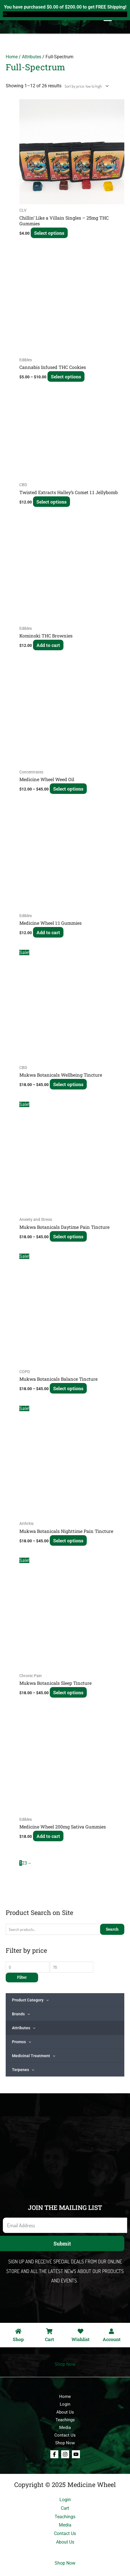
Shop (18, 2339)
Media (65, 2427)
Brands (21, 2014)
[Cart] (49, 2331)
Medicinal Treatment (33, 2055)
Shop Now (65, 2364)
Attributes (23, 2028)
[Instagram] (65, 2454)
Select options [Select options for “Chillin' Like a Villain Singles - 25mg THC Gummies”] (49, 233)
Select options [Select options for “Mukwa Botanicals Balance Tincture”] (68, 1388)
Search (112, 1929)
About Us (65, 2412)
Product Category (30, 2000)
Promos (21, 2042)
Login (65, 2404)
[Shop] (18, 2331)
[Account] (111, 2331)
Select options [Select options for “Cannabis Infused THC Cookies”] (66, 376)
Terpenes (23, 2069)
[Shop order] (85, 86)
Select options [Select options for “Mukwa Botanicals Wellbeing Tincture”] (68, 1084)
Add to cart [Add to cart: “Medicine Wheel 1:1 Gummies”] (48, 932)
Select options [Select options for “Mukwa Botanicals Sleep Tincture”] (68, 1692)
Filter (22, 1977)
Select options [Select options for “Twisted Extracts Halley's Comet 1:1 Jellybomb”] (51, 502)
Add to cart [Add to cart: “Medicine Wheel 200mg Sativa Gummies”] (48, 1836)
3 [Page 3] (25, 1863)
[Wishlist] (80, 2331)
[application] (46, 2000)
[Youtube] (76, 2454)
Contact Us (65, 2435)
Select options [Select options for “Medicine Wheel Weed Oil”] (68, 789)
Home (12, 56)
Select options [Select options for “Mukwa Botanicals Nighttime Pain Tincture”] (68, 1540)
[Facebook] (54, 2454)
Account (112, 2339)
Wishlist (80, 2339)
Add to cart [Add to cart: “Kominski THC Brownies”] (48, 645)
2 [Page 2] (23, 1863)
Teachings (65, 2419)
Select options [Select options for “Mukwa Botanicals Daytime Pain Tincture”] (68, 1236)
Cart (49, 2339)
